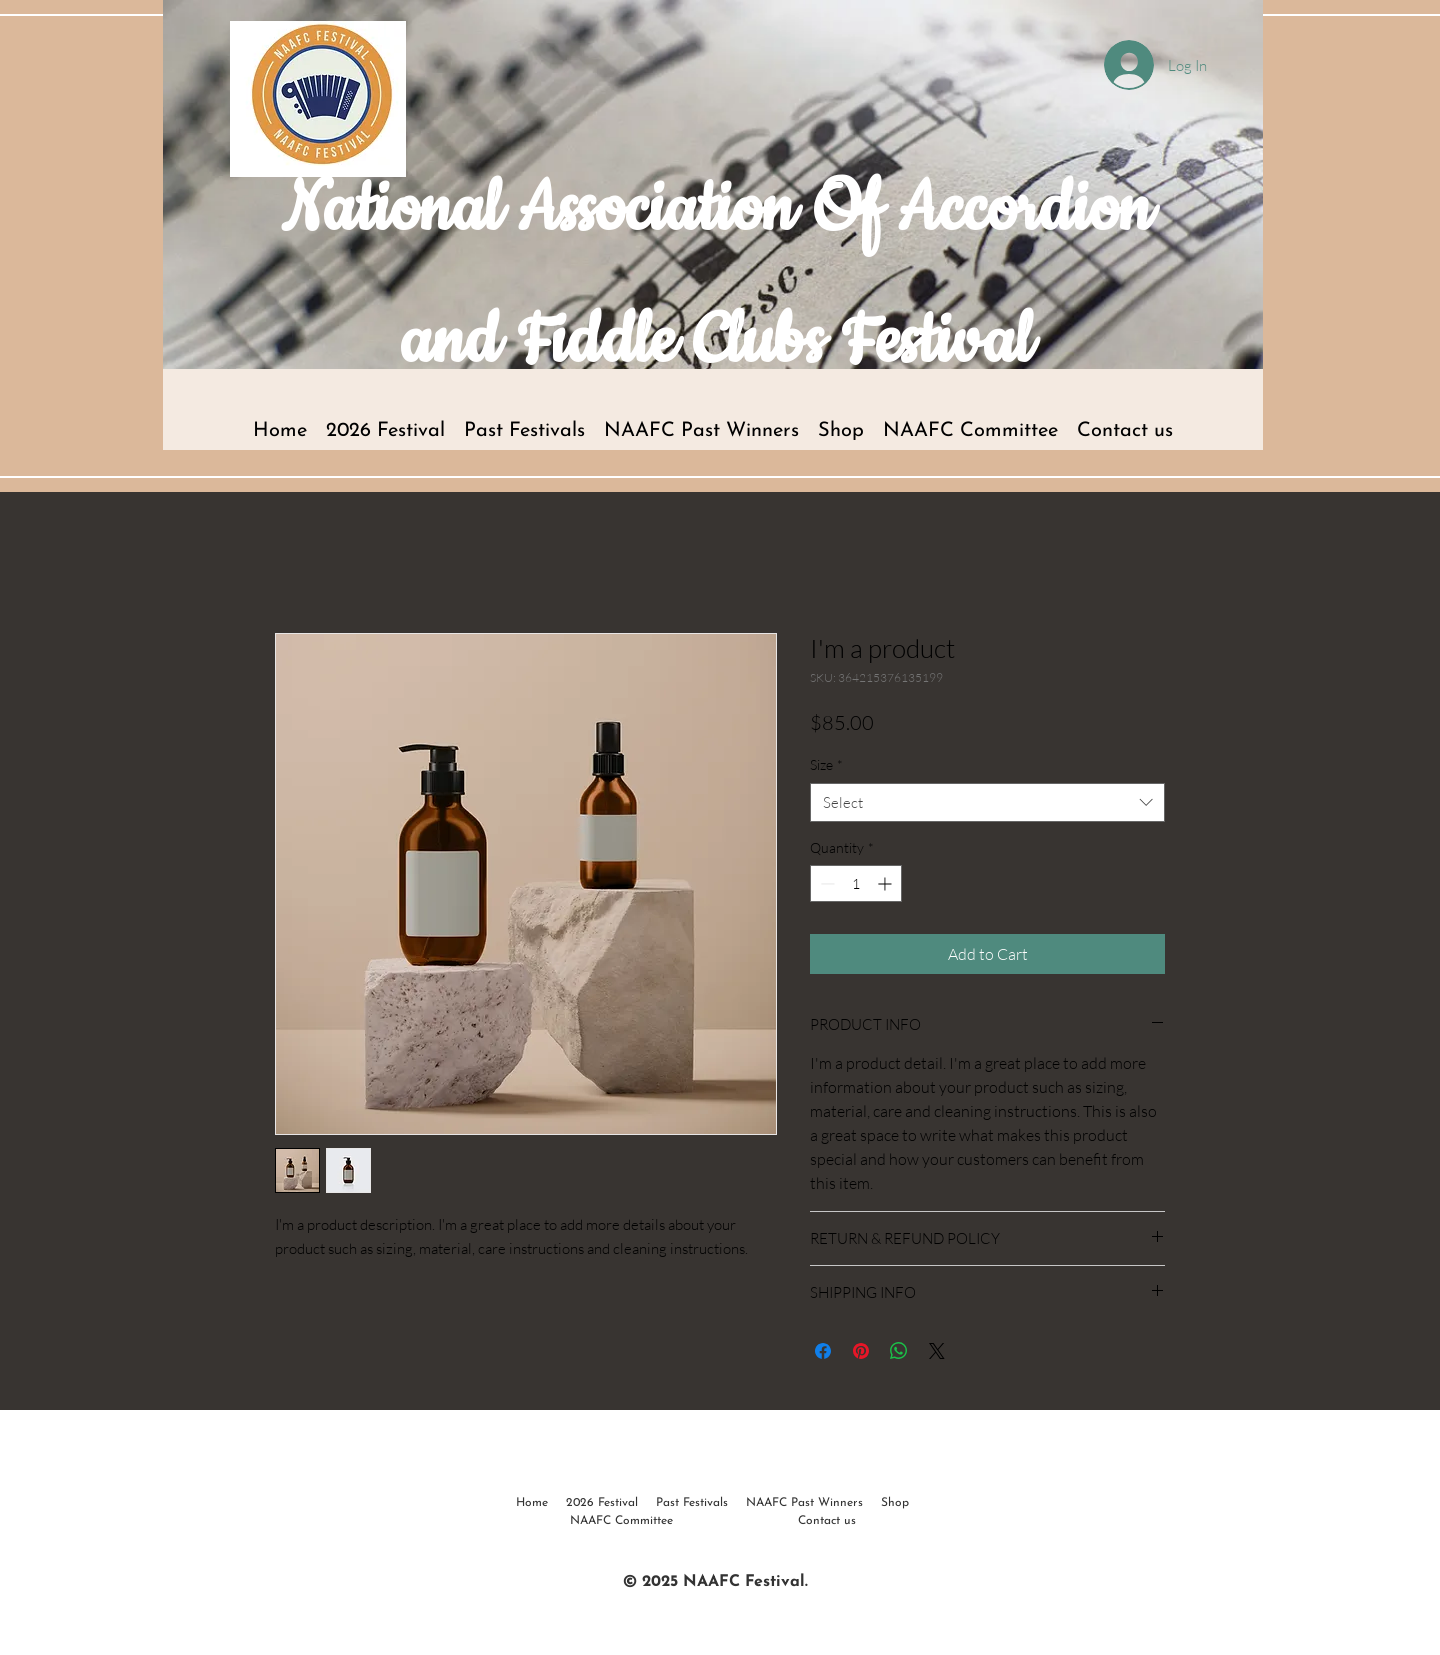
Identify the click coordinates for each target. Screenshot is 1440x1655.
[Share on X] (937, 1351)
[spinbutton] (856, 883)
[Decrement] (825, 883)
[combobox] (987, 802)
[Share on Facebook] (823, 1351)
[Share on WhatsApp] (899, 1351)
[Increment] (886, 883)
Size (826, 764)
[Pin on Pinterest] (861, 1351)
